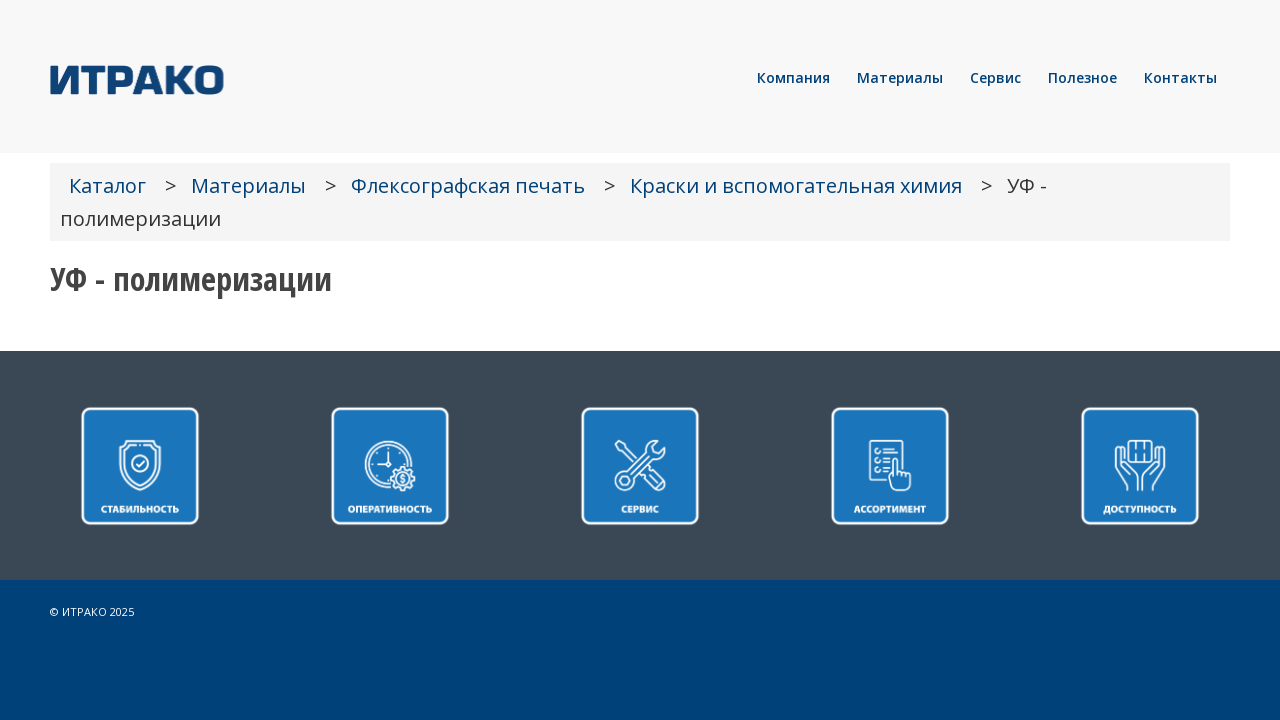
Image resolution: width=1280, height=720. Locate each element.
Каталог (107, 185)
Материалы (248, 185)
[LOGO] (205, 78)
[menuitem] (793, 78)
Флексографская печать (468, 185)
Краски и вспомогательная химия (796, 185)
